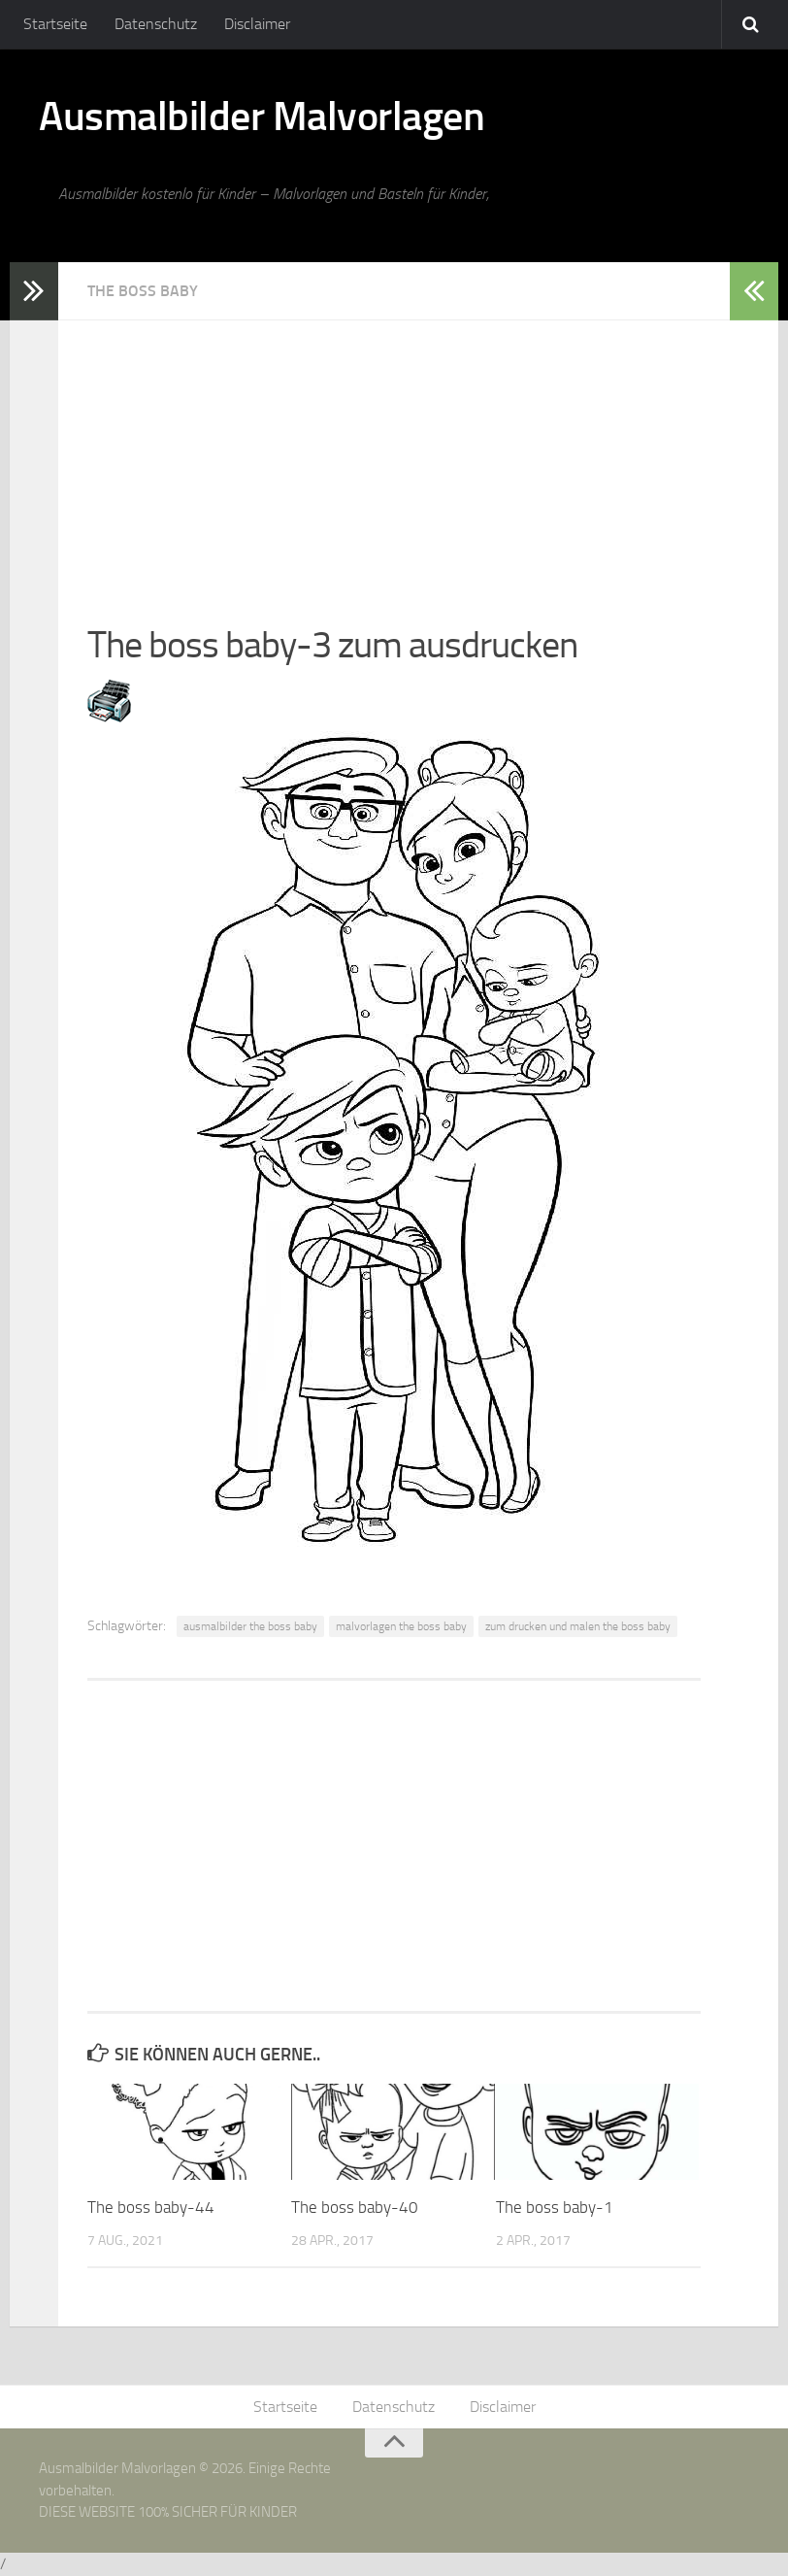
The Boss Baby (142, 291)
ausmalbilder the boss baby (250, 1626)
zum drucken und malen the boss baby (578, 1626)
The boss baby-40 (354, 2207)
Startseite (55, 24)
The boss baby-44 (150, 2207)
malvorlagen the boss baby (401, 1626)
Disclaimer (257, 24)
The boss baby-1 (554, 2207)
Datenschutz (156, 24)
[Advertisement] (394, 456)
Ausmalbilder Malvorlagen (261, 116)
